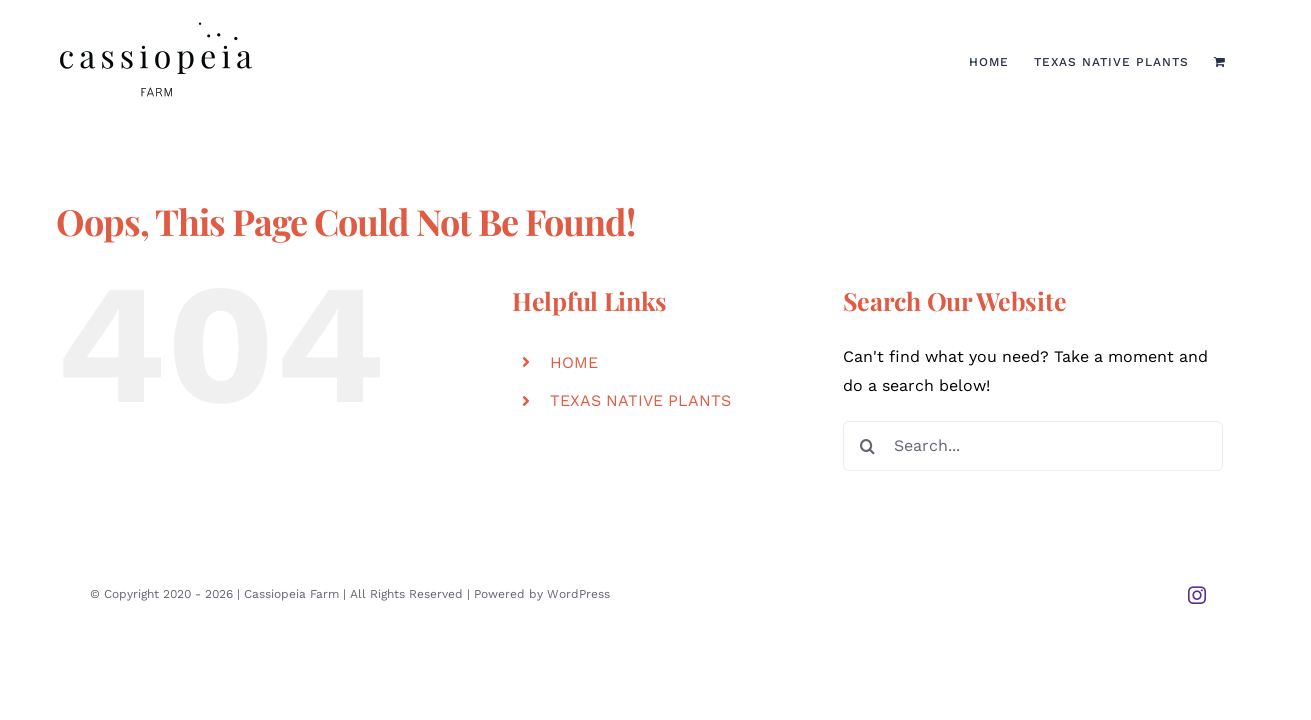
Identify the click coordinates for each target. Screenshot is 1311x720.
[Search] (868, 446)
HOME (574, 362)
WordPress (578, 594)
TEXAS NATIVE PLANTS (640, 400)
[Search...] (1033, 446)
